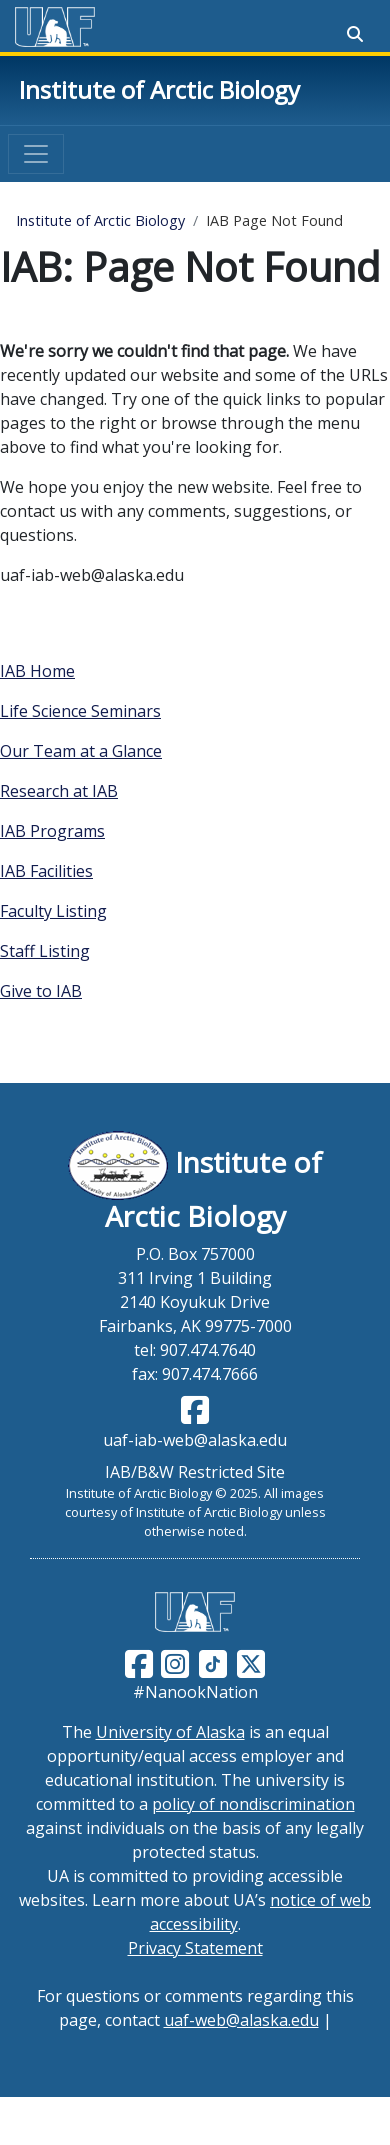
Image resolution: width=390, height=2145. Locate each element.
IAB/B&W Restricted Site (195, 1472)
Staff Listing (45, 951)
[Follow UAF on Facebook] (139, 1662)
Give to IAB (41, 991)
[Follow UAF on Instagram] (173, 1662)
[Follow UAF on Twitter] (251, 1662)
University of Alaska (170, 1732)
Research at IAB (59, 791)
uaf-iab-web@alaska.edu (195, 1440)
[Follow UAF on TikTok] (213, 1662)
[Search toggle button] (355, 34)
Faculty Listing (53, 911)
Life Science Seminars (80, 711)
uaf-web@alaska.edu (241, 2020)
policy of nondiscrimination (253, 1804)
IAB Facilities (46, 871)
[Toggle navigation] (36, 154)
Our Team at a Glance (81, 751)
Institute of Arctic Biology (159, 89)
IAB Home (37, 671)
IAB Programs (52, 831)
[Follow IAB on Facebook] (195, 1416)
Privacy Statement (195, 1948)
